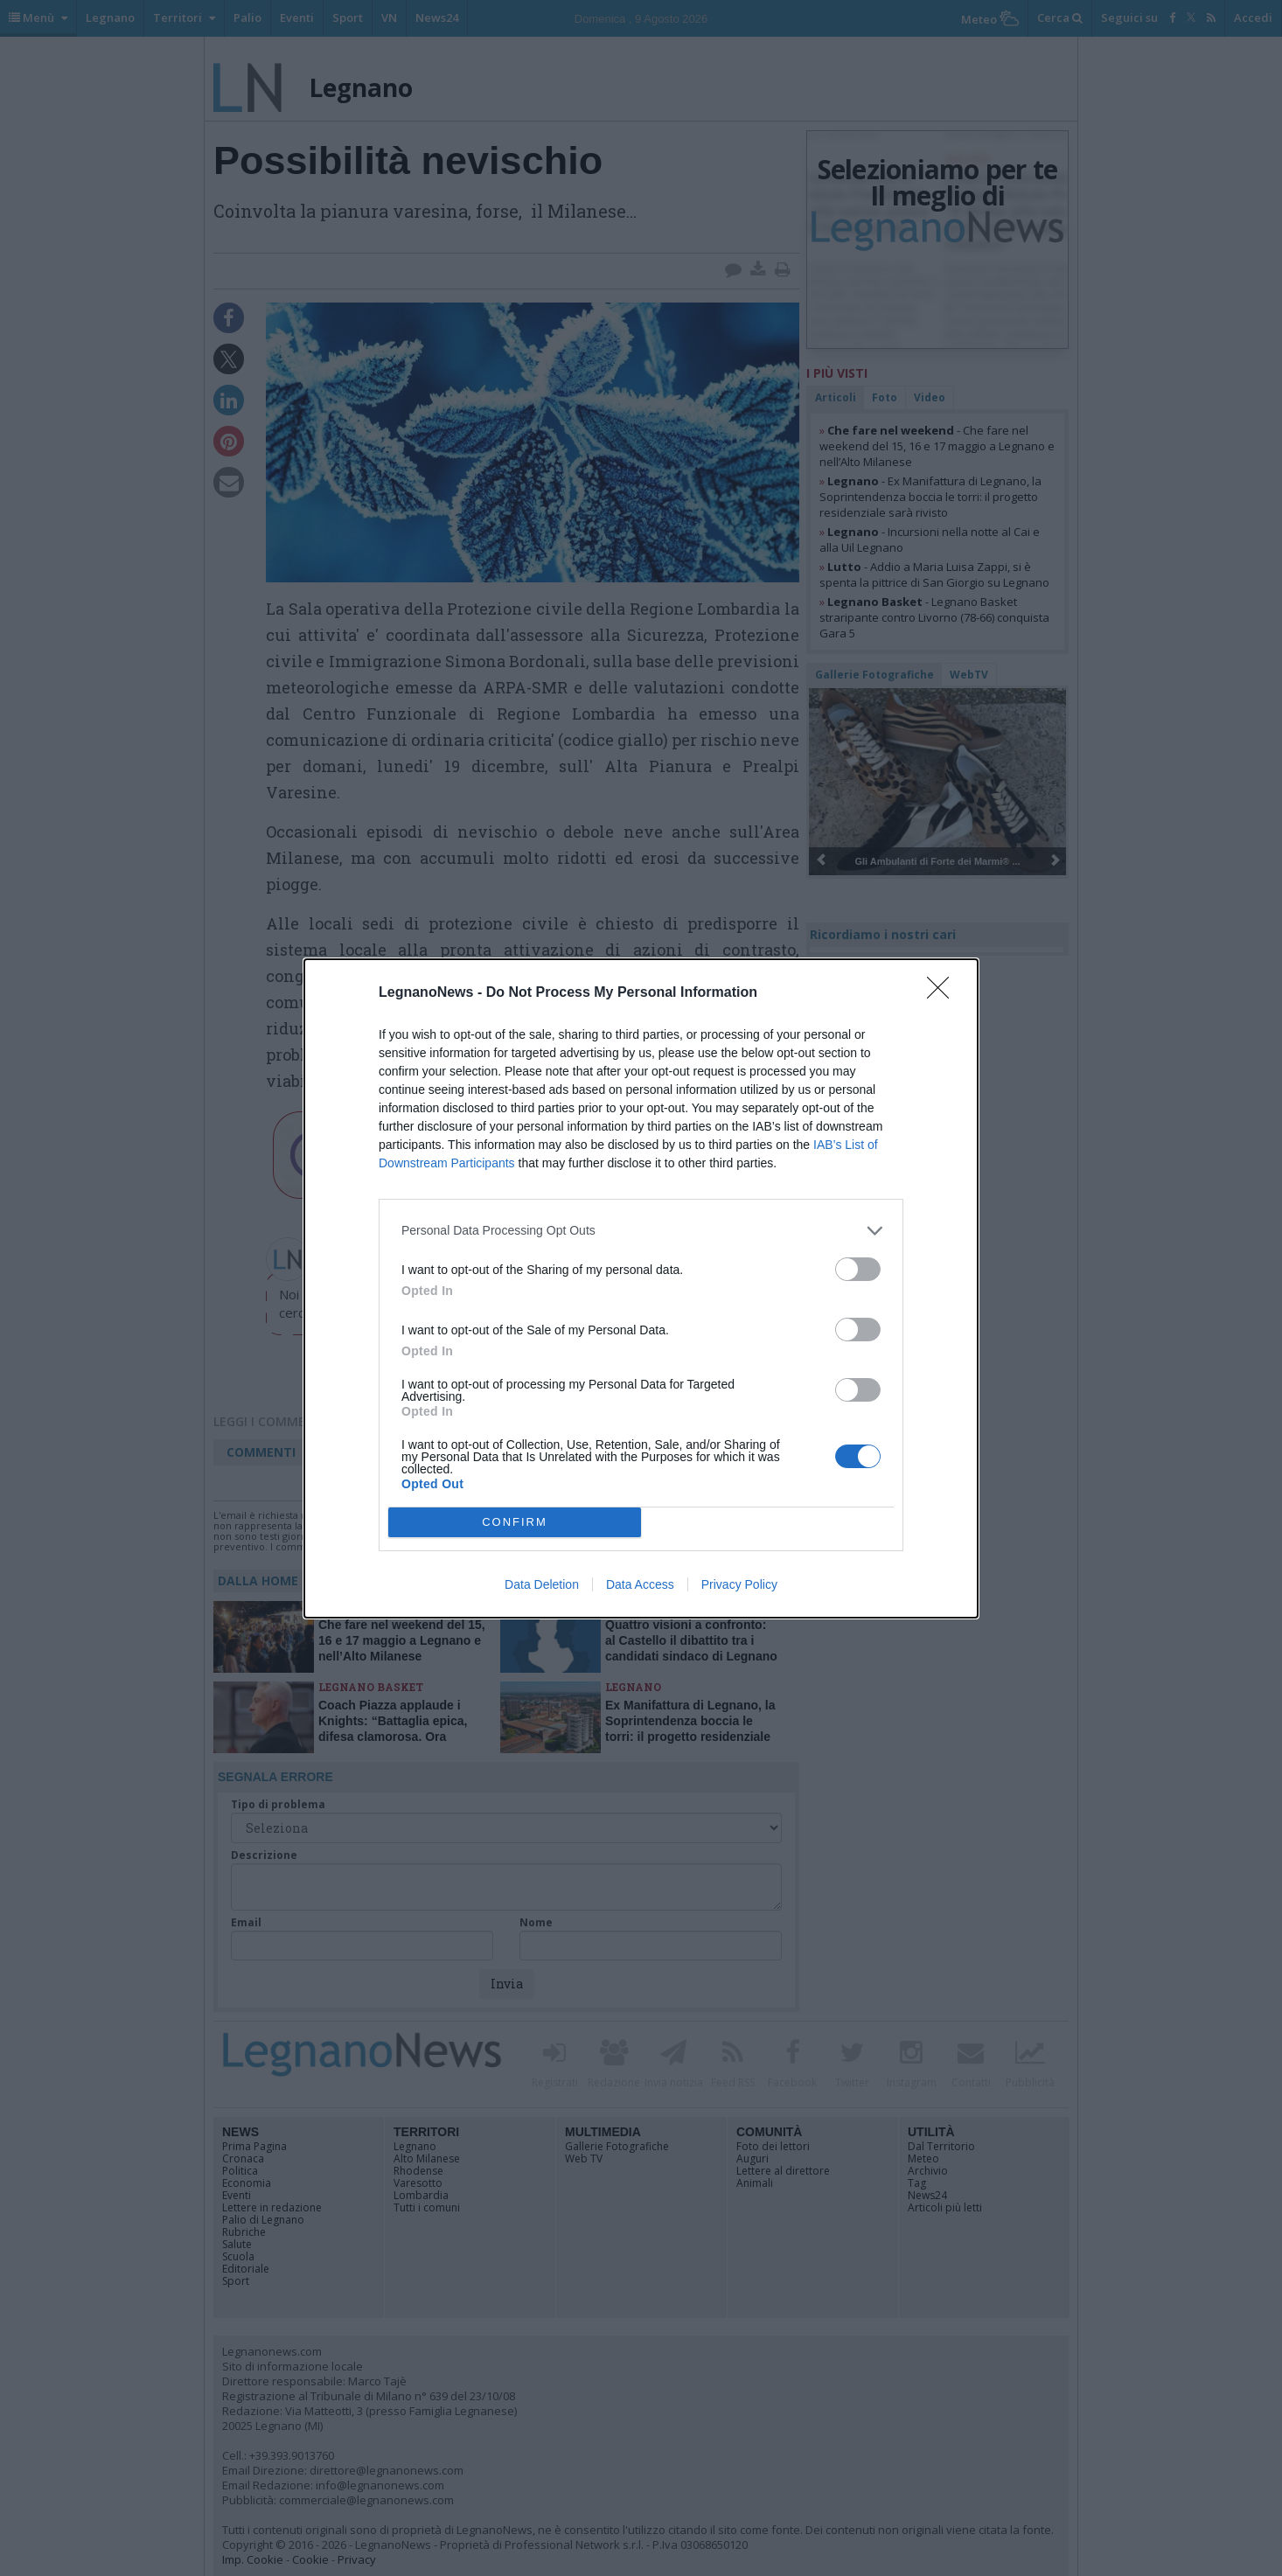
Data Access (640, 1584)
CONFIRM (514, 1521)
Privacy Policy (739, 1584)
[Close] (943, 993)
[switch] (858, 1269)
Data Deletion (542, 1584)
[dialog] (641, 1288)
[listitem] (641, 1231)
